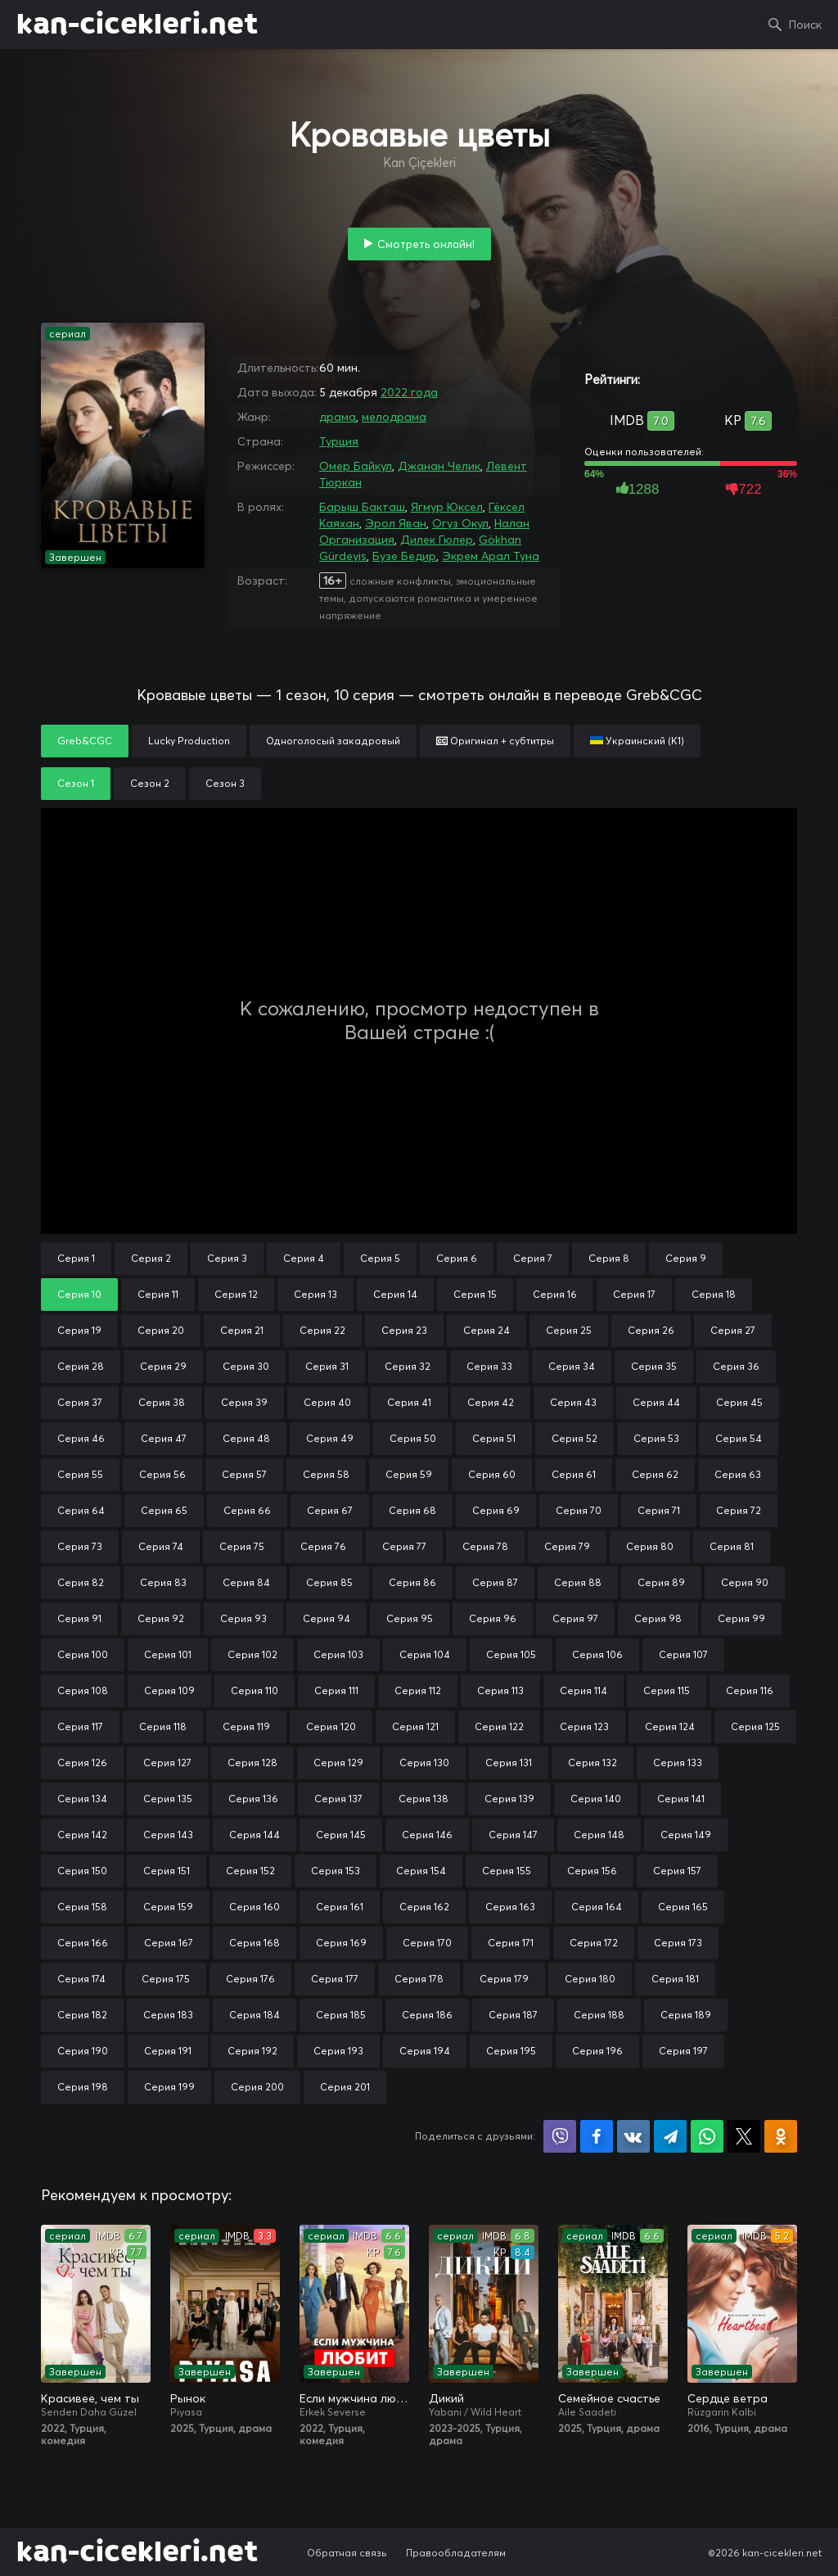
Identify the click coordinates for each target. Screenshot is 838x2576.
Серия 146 (427, 1834)
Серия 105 (511, 1654)
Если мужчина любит (354, 2398)
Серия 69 (496, 1510)
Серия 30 (246, 1366)
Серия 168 (254, 1943)
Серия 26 (651, 1330)
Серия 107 (683, 1654)
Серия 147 (513, 1834)
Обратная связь (347, 2553)
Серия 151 (166, 1870)
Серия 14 (395, 1294)
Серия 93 (243, 1618)
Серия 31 (327, 1366)
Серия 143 (168, 1834)
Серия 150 (82, 1870)
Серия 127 (167, 1762)
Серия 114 (583, 1690)
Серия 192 (252, 2051)
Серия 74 (160, 1546)
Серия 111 (336, 1690)
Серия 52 (574, 1438)
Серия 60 (492, 1474)
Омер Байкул (355, 466)
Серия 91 (79, 1618)
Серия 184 (254, 2015)
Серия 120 (331, 1726)
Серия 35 (654, 1366)
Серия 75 (241, 1546)
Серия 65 (164, 1510)
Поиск (805, 24)
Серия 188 (599, 2015)
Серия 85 (329, 1582)
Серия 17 (634, 1294)
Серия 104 (424, 1654)
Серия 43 (573, 1402)
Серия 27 (732, 1330)
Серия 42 (490, 1402)
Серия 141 (681, 1798)
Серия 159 (168, 1906)
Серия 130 (424, 1762)
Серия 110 (254, 1690)
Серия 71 (659, 1510)
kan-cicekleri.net (137, 24)
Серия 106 (597, 1654)
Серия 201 (345, 2087)
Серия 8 (608, 1258)
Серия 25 (569, 1330)
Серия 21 (242, 1330)
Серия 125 (755, 1726)
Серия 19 (79, 1330)
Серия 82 (80, 1582)
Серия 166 (82, 1943)
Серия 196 (597, 2051)
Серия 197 (683, 2051)
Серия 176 (250, 1979)
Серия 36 (736, 1366)
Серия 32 (407, 1366)
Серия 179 (504, 1979)
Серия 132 (592, 1762)
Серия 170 (427, 1943)
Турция (338, 441)
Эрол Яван (395, 523)
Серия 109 (169, 1690)
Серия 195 (511, 2051)
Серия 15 (475, 1294)
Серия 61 (574, 1474)
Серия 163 (510, 1906)
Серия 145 (341, 1834)
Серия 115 (666, 1690)
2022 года (409, 392)
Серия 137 (338, 1798)
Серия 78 (485, 1546)
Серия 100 (82, 1654)
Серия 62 (655, 1474)
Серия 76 (323, 1546)
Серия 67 (330, 1510)
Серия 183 (168, 2015)
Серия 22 (322, 1330)
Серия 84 (246, 1582)
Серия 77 (404, 1546)
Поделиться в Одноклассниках (780, 2136)
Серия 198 (82, 2087)
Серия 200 (257, 2087)
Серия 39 (244, 1402)
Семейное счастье (609, 2398)
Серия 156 (592, 1870)
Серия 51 (494, 1438)
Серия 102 (252, 1654)
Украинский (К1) (637, 740)
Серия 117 (80, 1726)
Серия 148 (599, 1834)
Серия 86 (412, 1582)
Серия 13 (315, 1294)
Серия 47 (164, 1438)
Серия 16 (555, 1294)
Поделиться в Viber (559, 2136)
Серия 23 (404, 1330)
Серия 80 (650, 1546)
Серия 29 (163, 1366)
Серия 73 (79, 1546)
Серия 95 (409, 1618)
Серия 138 (423, 1798)
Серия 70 (578, 1510)
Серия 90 (744, 1582)
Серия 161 (339, 1906)
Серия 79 (567, 1546)
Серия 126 (82, 1762)
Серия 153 (335, 1870)
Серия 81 (732, 1546)
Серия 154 (421, 1870)
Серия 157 (677, 1870)
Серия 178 (419, 1979)
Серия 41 (409, 1402)
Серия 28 (80, 1366)
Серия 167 (168, 1943)
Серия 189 (685, 2015)
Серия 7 (532, 1258)
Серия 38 (161, 1402)
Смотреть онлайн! (426, 244)
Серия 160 (254, 1906)
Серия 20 (160, 1330)
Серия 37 (79, 1402)
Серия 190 (82, 2051)
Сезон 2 (149, 783)
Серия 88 (577, 1582)
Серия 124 (670, 1726)
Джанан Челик (439, 466)
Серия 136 (253, 1798)
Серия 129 (338, 1762)
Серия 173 (678, 1943)
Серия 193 (338, 2051)
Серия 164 (596, 1906)
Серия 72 (738, 1510)
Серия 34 (571, 1366)
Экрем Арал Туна (490, 556)
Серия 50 (413, 1438)
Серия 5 (380, 1258)
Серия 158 (82, 1906)
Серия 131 (508, 1762)
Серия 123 (584, 1726)
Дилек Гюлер (436, 539)
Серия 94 (326, 1618)
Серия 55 (80, 1474)
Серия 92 (160, 1618)
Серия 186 (427, 2015)
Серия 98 (658, 1618)
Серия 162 (424, 1906)
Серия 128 (252, 1762)
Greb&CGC (84, 740)
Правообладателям (456, 2553)
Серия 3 (227, 1258)
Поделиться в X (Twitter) (744, 2136)
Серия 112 (417, 1690)
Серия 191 (167, 2051)
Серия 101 (167, 1654)
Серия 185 (341, 2015)
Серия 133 (677, 1762)
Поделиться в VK (633, 2136)
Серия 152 (250, 1870)
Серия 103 (338, 1654)
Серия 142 (82, 1834)
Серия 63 (737, 1474)
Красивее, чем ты (90, 2398)
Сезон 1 (75, 783)
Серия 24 (486, 1330)
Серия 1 (76, 1258)
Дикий (446, 2398)
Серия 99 (741, 1618)
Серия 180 (590, 1979)
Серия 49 (330, 1438)
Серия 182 (82, 2015)
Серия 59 (408, 1474)
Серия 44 (656, 1402)
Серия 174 (81, 1979)
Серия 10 (79, 1294)
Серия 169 (341, 1943)
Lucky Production (189, 740)
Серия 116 (749, 1690)
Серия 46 (81, 1438)
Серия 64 (81, 1510)
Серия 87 (495, 1582)
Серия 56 (162, 1474)
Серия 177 (334, 1979)
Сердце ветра (727, 2398)
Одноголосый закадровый (333, 740)
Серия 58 (326, 1474)
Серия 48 (246, 1438)
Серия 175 (166, 1979)
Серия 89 (661, 1582)
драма (337, 416)
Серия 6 (456, 1258)
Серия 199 (169, 2087)
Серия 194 (424, 2051)
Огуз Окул (460, 523)
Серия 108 (82, 1690)
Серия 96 (492, 1618)
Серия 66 (247, 1510)
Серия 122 (499, 1726)
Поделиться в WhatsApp (707, 2136)
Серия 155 (506, 1870)
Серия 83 (163, 1582)
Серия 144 (254, 1834)
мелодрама (394, 416)
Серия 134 (82, 1798)
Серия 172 (594, 1943)
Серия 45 (739, 1402)
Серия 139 (509, 1798)
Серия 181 (675, 1979)
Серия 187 (513, 2015)
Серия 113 (500, 1690)
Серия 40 (327, 1402)
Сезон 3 (225, 783)
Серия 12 (236, 1294)
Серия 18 (714, 1294)
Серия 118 (163, 1726)
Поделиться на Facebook (596, 2136)
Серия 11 (157, 1294)
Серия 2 (151, 1258)
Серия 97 (575, 1618)
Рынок (187, 2398)
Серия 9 (685, 1258)
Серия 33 (489, 1366)
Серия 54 (738, 1438)
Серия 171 (511, 1943)
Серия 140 (595, 1798)
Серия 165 (683, 1906)
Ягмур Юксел (447, 506)
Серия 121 (415, 1726)
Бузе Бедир (404, 556)
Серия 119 (246, 1726)
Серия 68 (412, 1510)
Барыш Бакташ (362, 506)
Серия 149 (685, 1834)
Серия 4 (303, 1258)
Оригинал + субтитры (495, 740)
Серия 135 (167, 1798)
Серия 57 (244, 1474)
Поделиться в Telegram (670, 2136)
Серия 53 (656, 1438)
